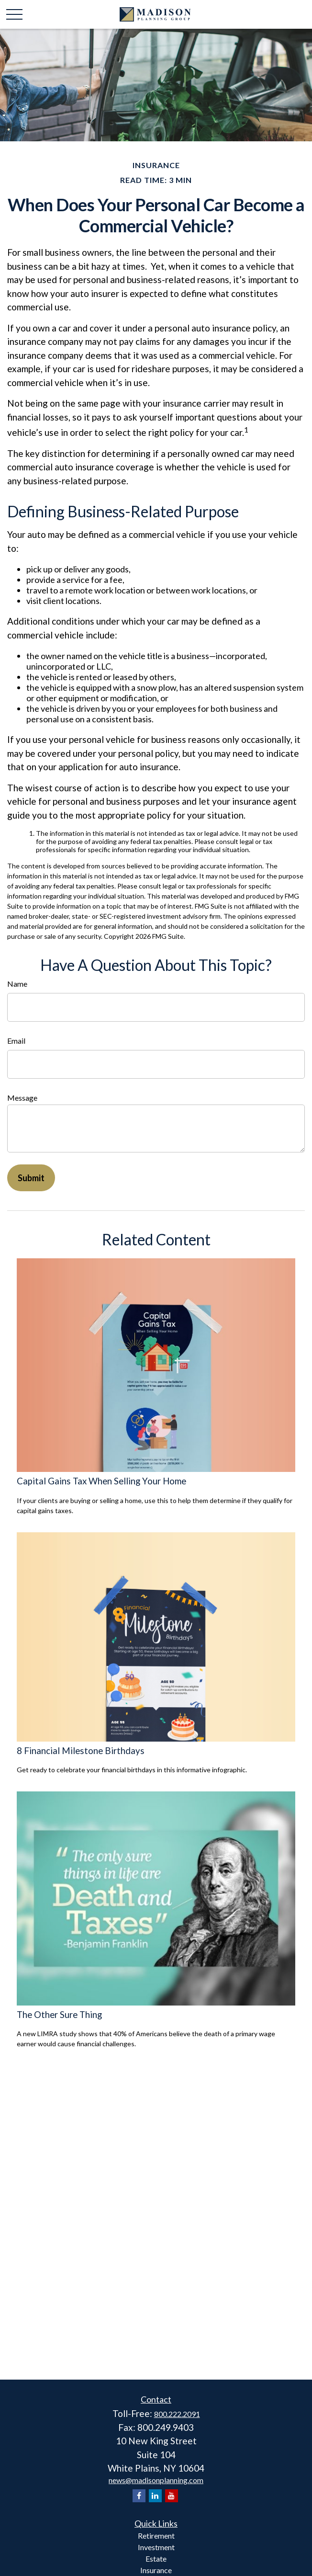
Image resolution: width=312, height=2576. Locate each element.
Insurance (156, 2570)
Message (22, 1097)
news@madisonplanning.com (156, 2480)
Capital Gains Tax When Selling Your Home (101, 1481)
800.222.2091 (177, 2413)
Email (16, 1040)
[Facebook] (139, 2495)
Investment (156, 2547)
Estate (156, 2558)
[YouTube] (171, 2495)
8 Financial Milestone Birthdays (81, 1750)
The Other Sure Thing (59, 2014)
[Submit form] (31, 1177)
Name (17, 983)
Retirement (156, 2535)
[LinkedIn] (155, 2495)
